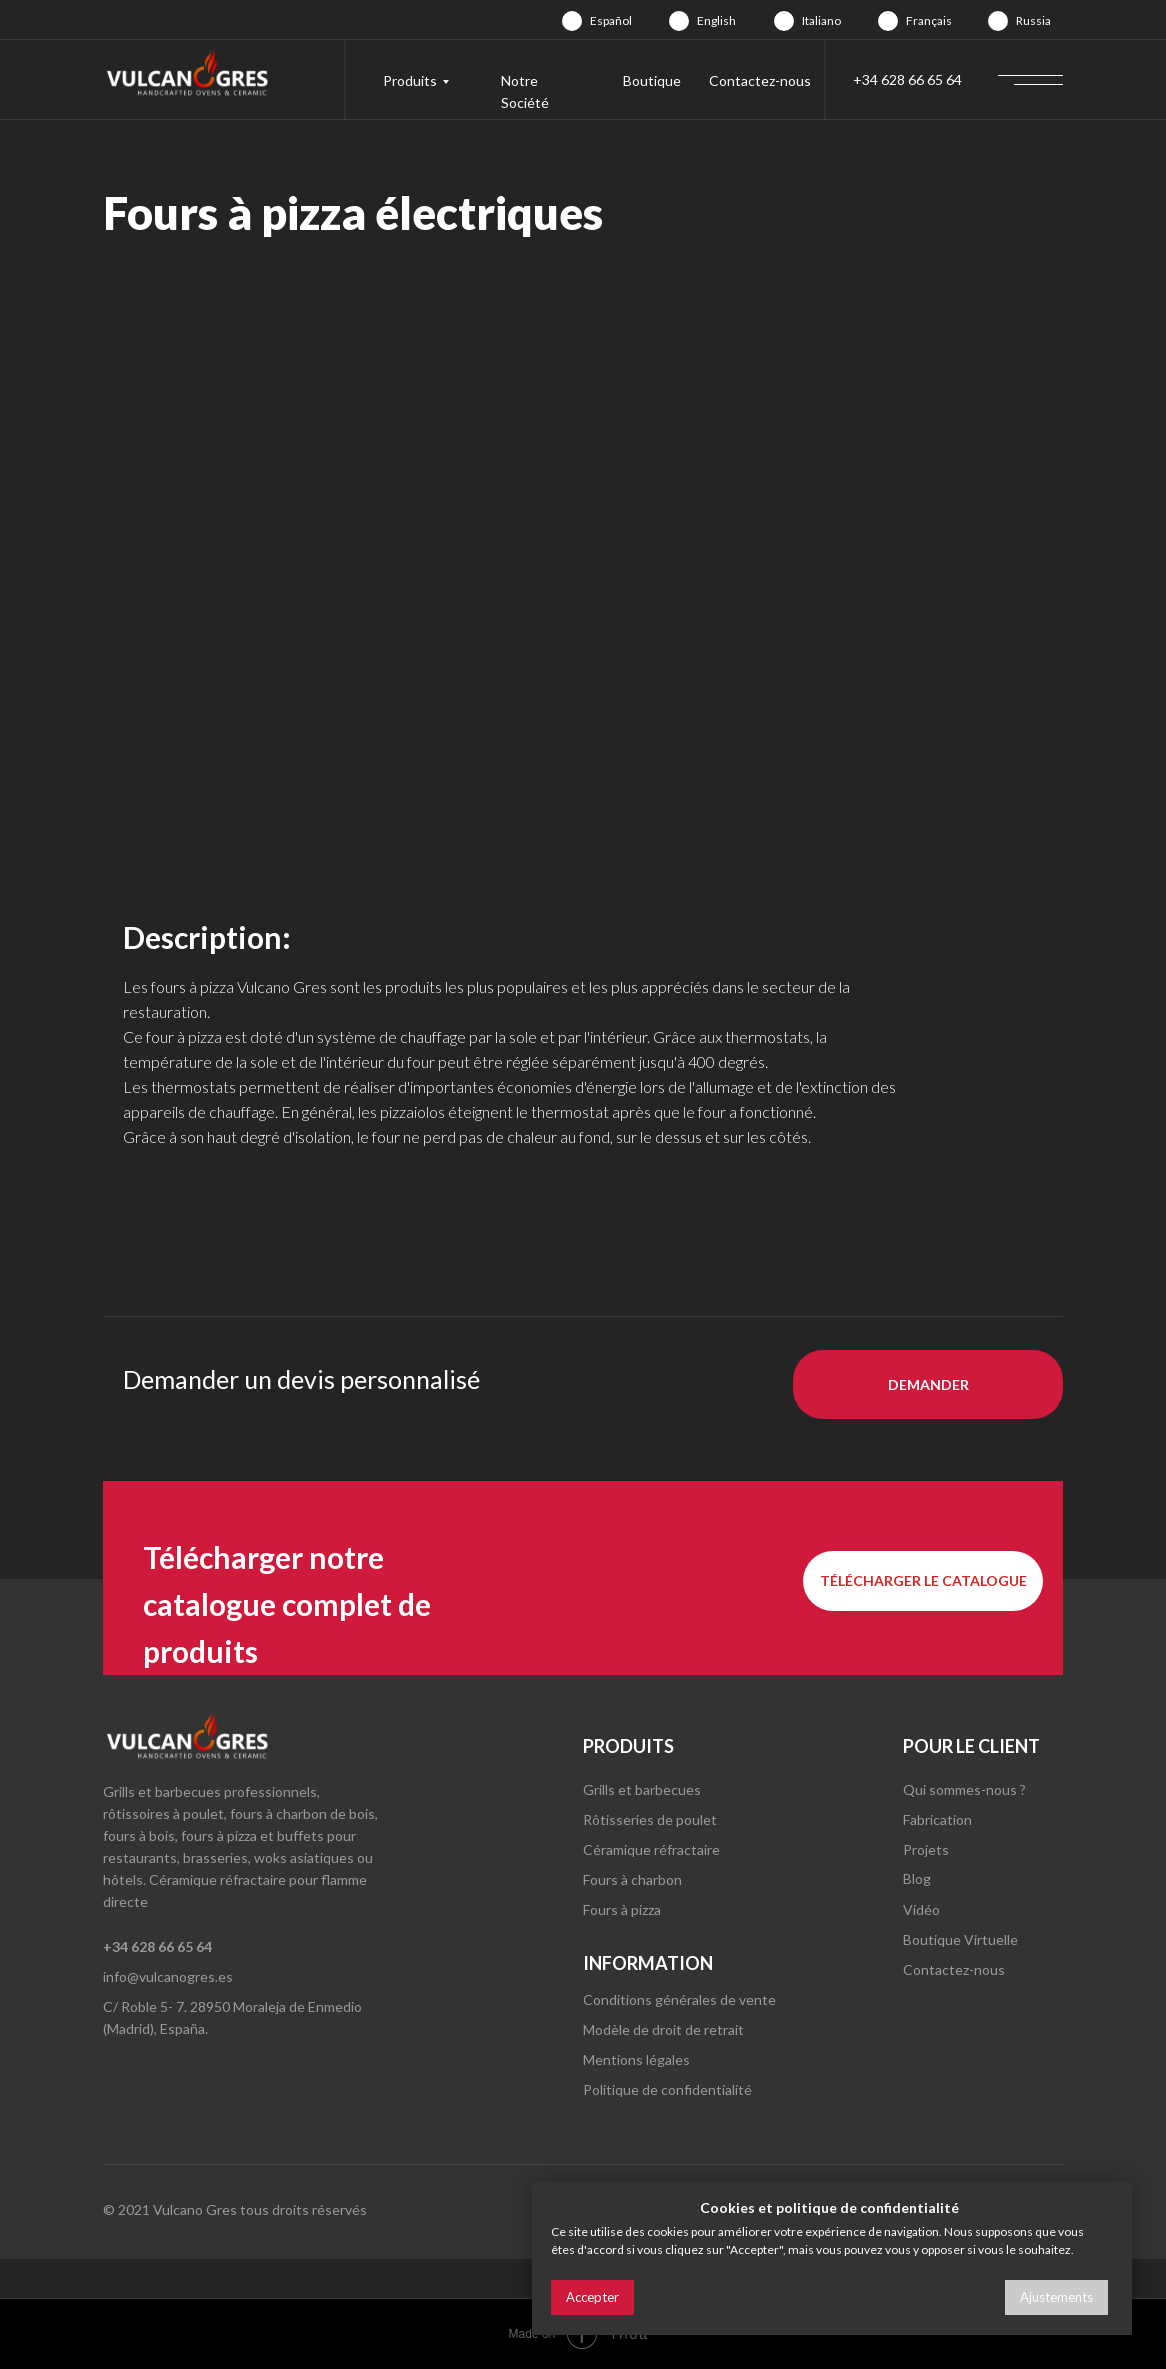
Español (611, 20)
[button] (928, 1384)
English (716, 20)
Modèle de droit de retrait (663, 2029)
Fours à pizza (622, 1909)
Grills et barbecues (642, 1789)
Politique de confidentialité (667, 2089)
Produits (410, 80)
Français (929, 20)
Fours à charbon (632, 1879)
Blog (917, 1878)
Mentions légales (636, 2059)
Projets (926, 1849)
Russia (1033, 20)
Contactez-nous (760, 80)
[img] (572, 21)
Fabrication (937, 1819)
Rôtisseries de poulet (650, 1819)
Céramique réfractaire (651, 1849)
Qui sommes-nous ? (964, 1789)
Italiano (821, 20)
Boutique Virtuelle (960, 1939)
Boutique (652, 80)
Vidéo (921, 1909)
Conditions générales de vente (679, 1999)
